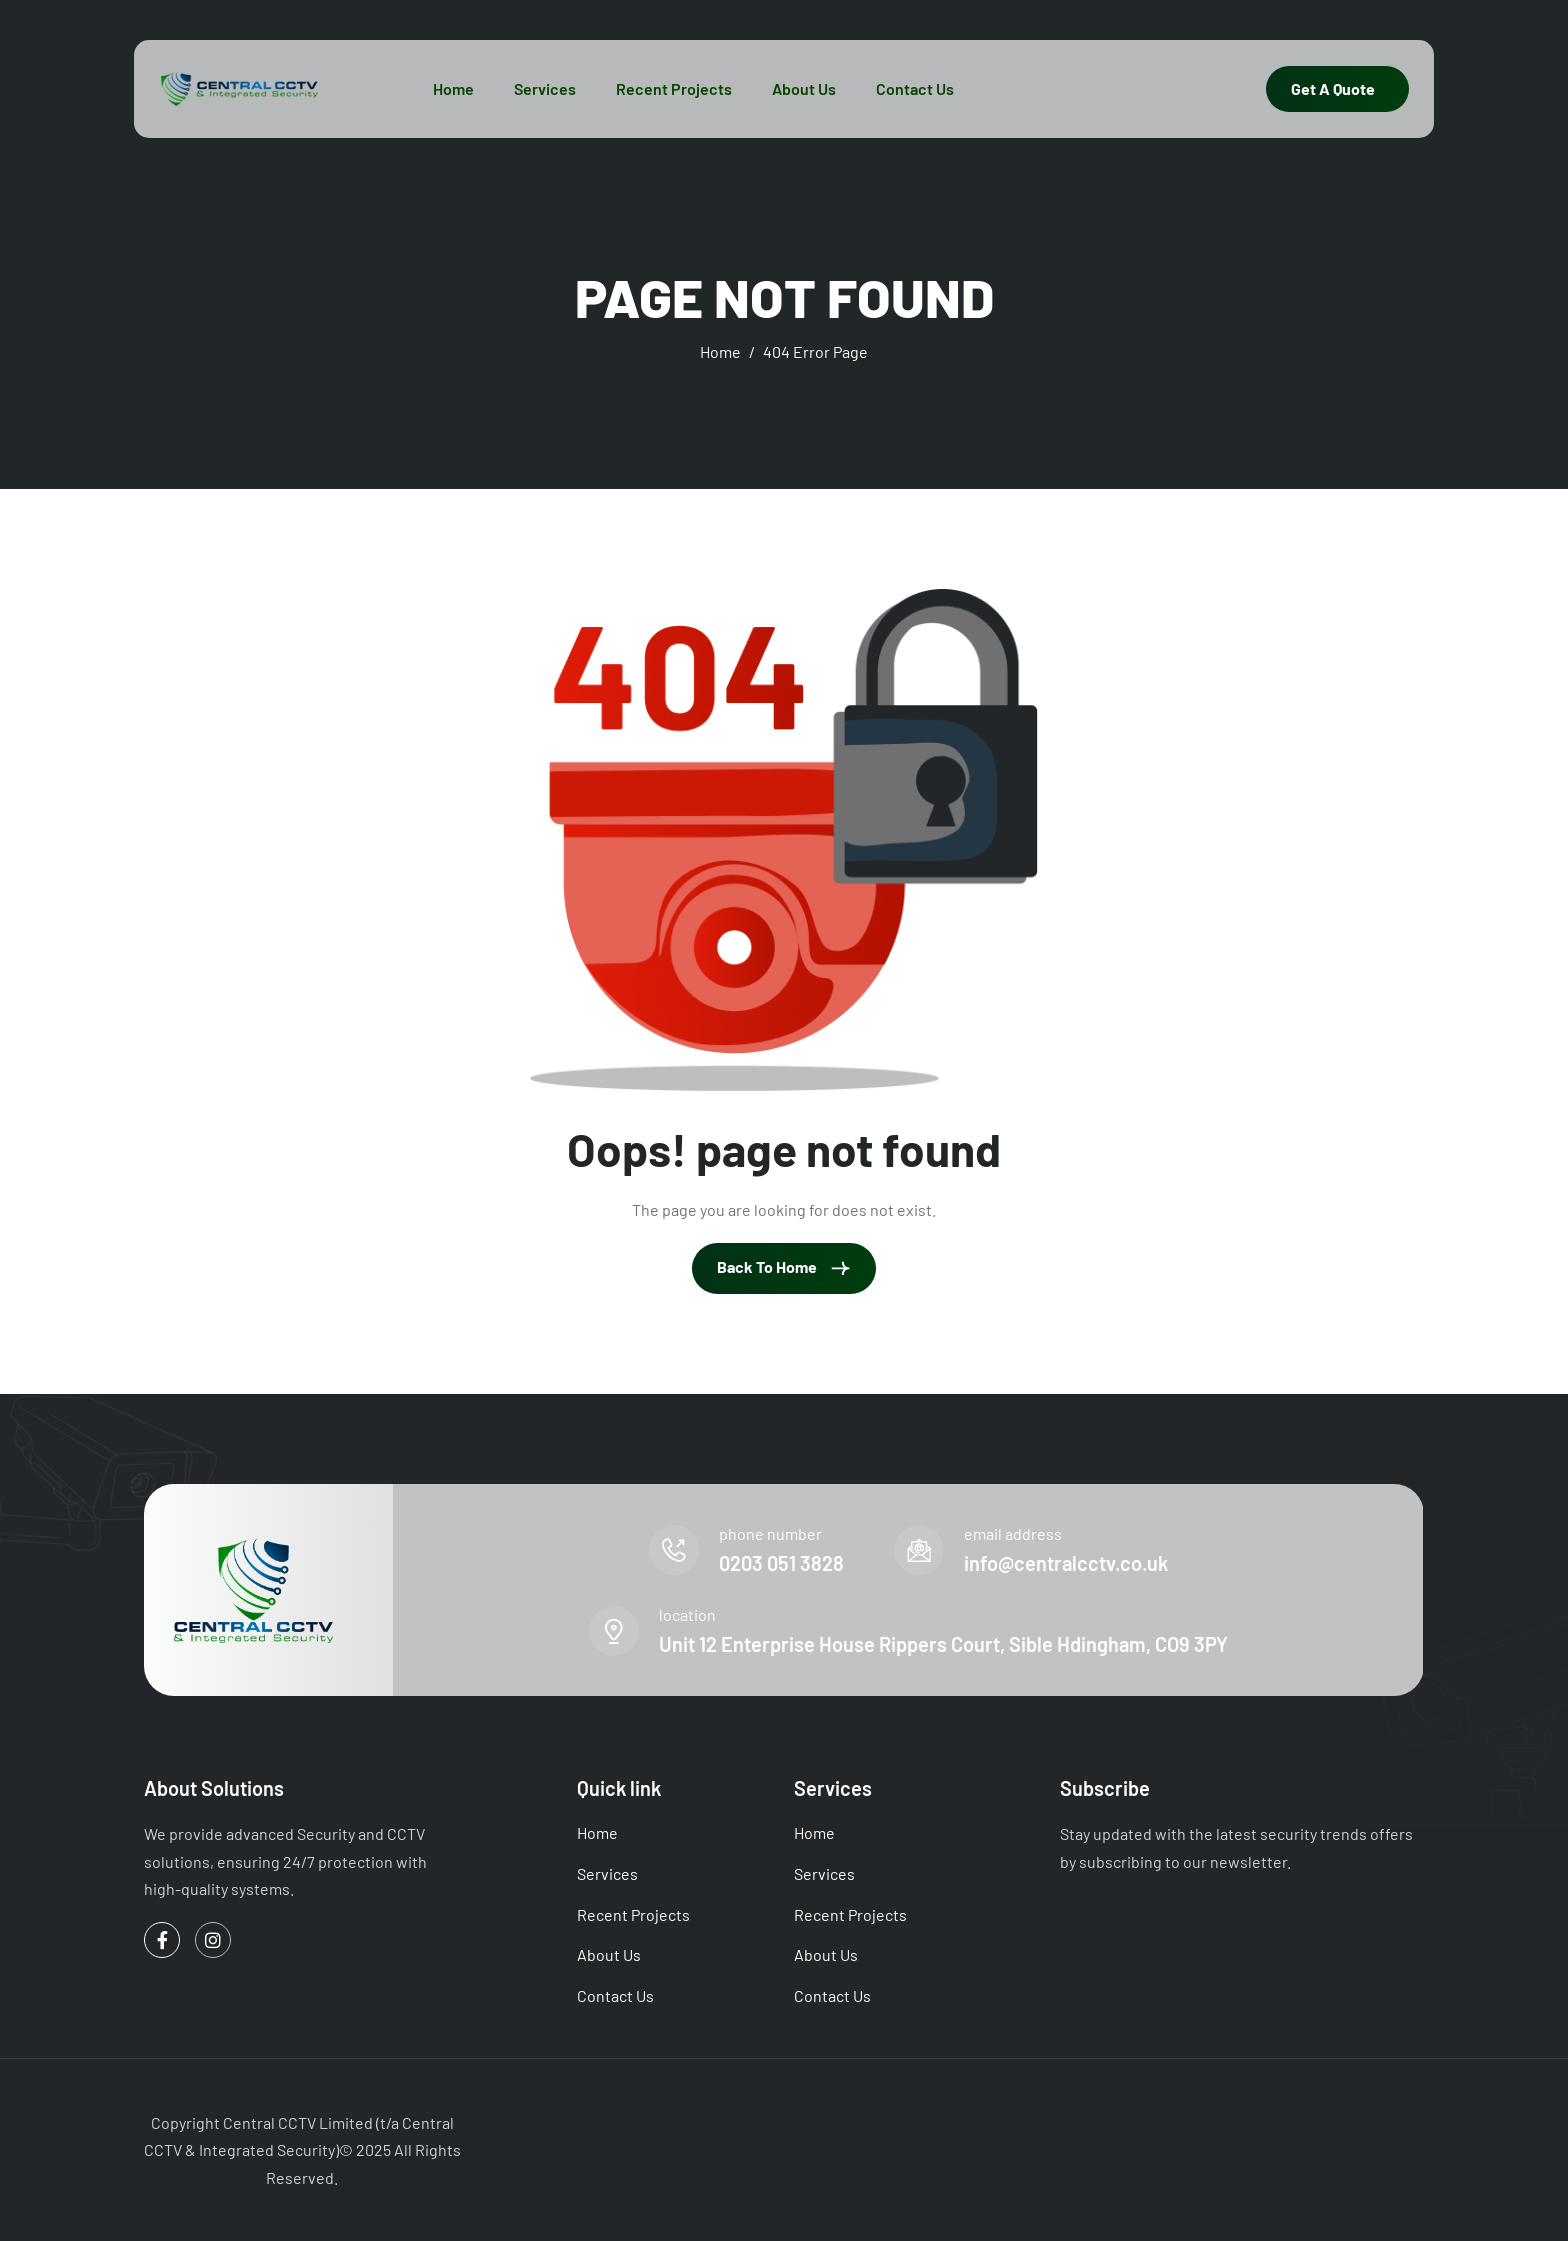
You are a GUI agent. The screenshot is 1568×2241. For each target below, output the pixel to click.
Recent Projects (674, 88)
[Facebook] (162, 1940)
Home (453, 88)
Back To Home (784, 1268)
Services (545, 88)
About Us (804, 88)
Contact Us (915, 88)
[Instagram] (213, 1940)
